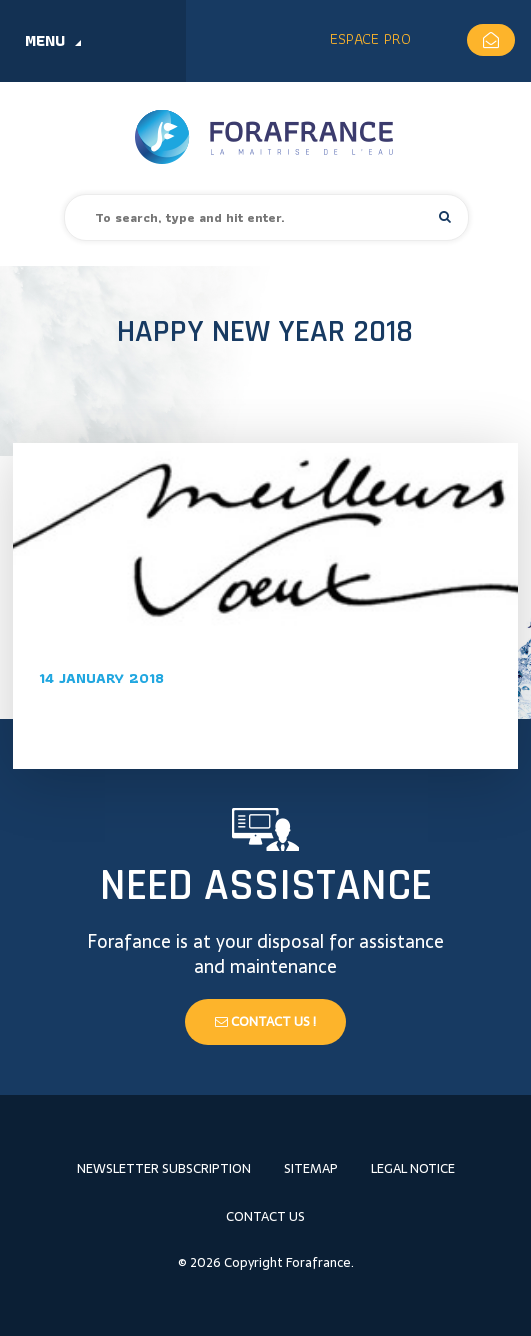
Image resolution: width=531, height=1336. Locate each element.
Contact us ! (265, 1021)
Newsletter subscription (164, 1168)
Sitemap (311, 1168)
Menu (45, 40)
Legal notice (413, 1168)
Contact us (265, 1216)
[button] (445, 216)
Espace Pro (370, 38)
